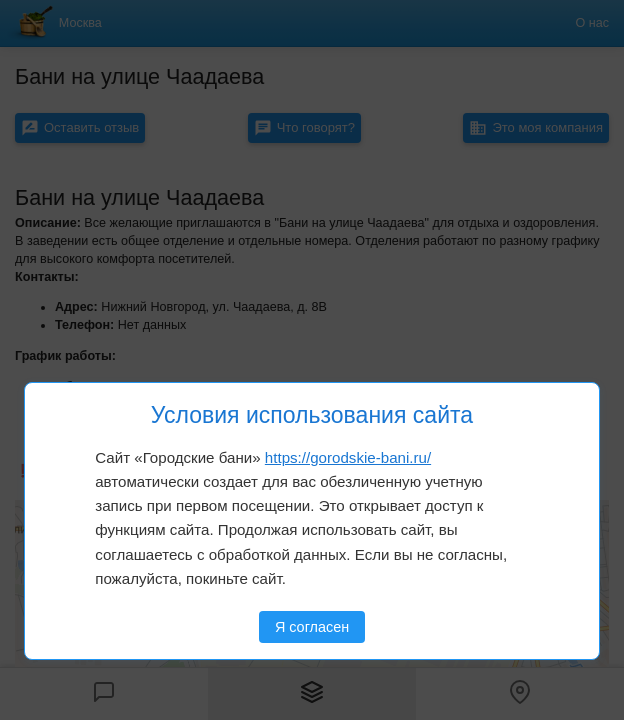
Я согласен (312, 627)
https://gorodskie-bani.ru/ (348, 457)
